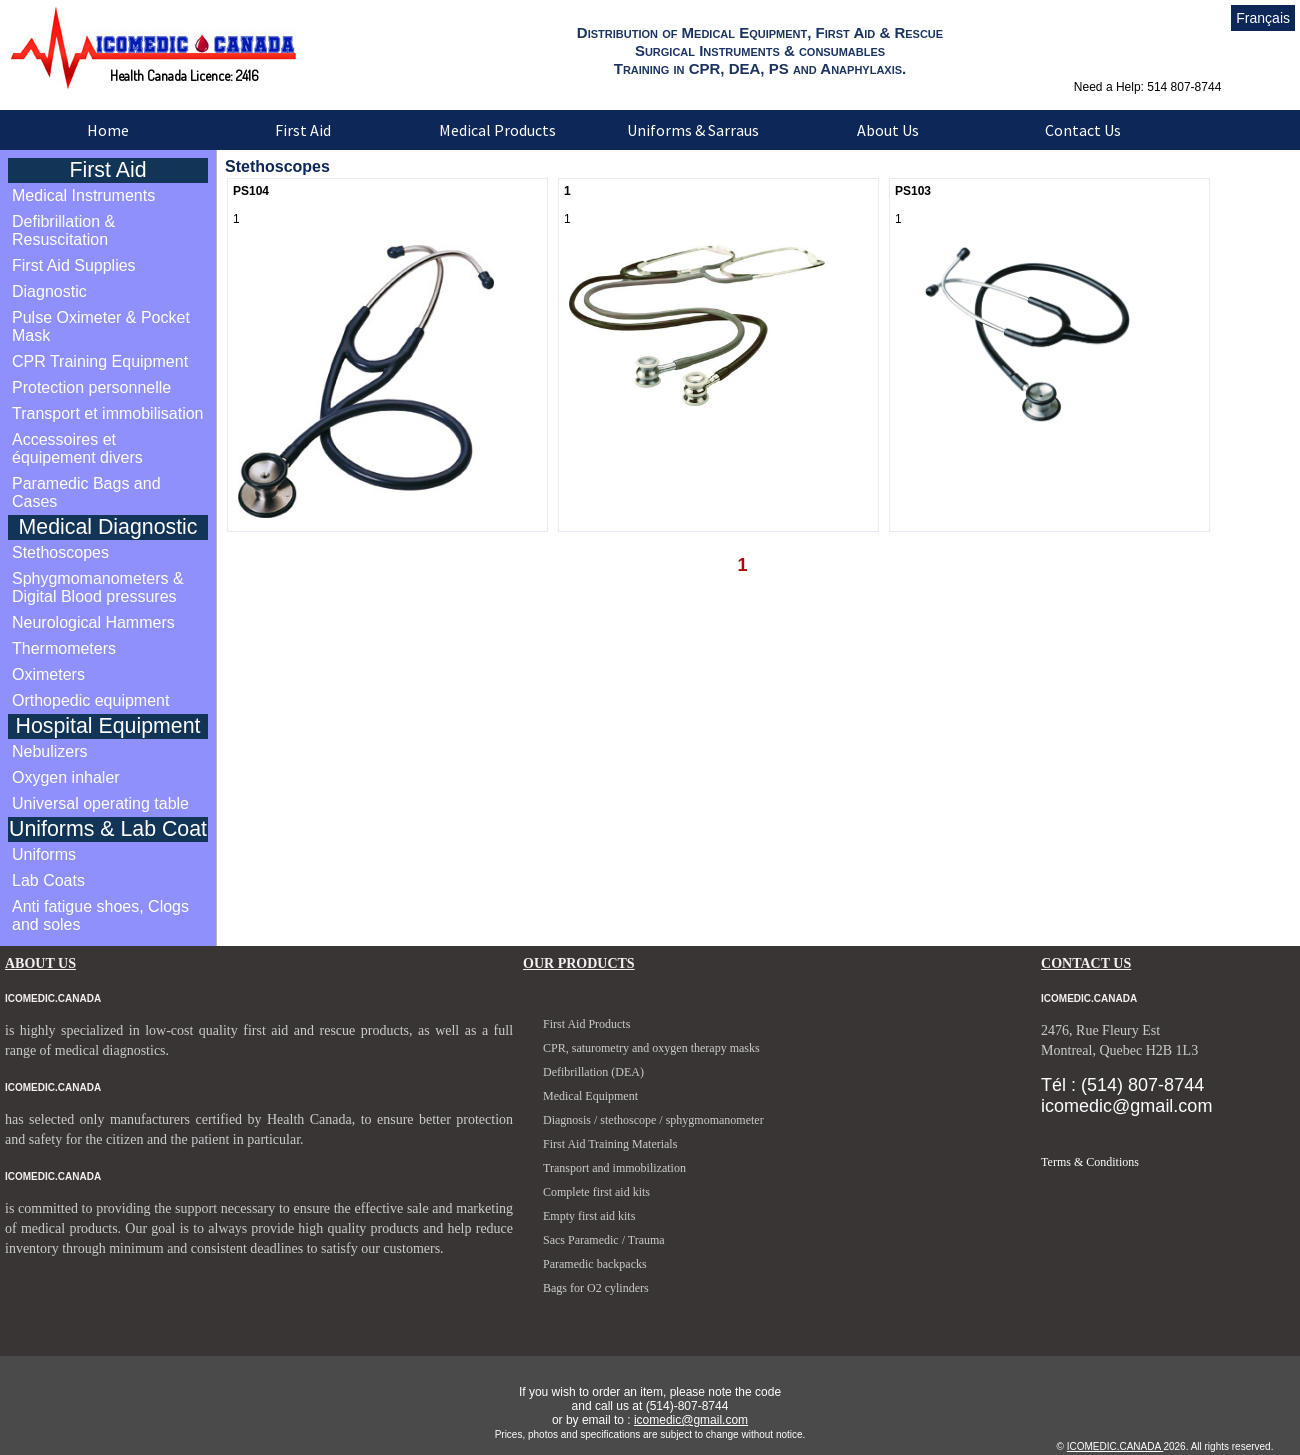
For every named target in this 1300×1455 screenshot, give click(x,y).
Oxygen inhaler (66, 777)
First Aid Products (586, 1024)
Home (108, 130)
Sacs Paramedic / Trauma (604, 1240)
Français (1263, 18)
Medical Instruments (83, 195)
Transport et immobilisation (107, 413)
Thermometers (64, 648)
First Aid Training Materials (610, 1144)
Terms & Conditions (1090, 1162)
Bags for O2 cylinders (596, 1288)
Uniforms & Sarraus (693, 130)
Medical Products (497, 130)
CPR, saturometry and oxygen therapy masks (651, 1048)
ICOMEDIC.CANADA (1115, 1446)
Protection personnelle (91, 387)
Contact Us (1083, 130)
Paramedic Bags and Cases (86, 492)
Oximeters (48, 674)
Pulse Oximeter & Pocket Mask (101, 326)
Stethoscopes (60, 552)
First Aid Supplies (74, 265)
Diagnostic (49, 291)
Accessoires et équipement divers (77, 448)
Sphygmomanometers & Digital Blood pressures (98, 587)
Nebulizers (50, 751)
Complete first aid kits (596, 1192)
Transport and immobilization (614, 1168)
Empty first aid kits (589, 1216)
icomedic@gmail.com (691, 1420)
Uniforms (44, 854)
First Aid (303, 130)
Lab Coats (48, 880)
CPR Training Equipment (100, 361)
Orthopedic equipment (90, 700)
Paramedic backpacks (595, 1264)
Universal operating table (100, 803)
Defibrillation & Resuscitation (63, 230)
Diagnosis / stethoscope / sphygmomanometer (653, 1120)
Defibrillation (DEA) (593, 1072)
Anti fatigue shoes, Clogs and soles (100, 915)
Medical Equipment (590, 1096)
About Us (888, 130)
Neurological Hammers (93, 622)
